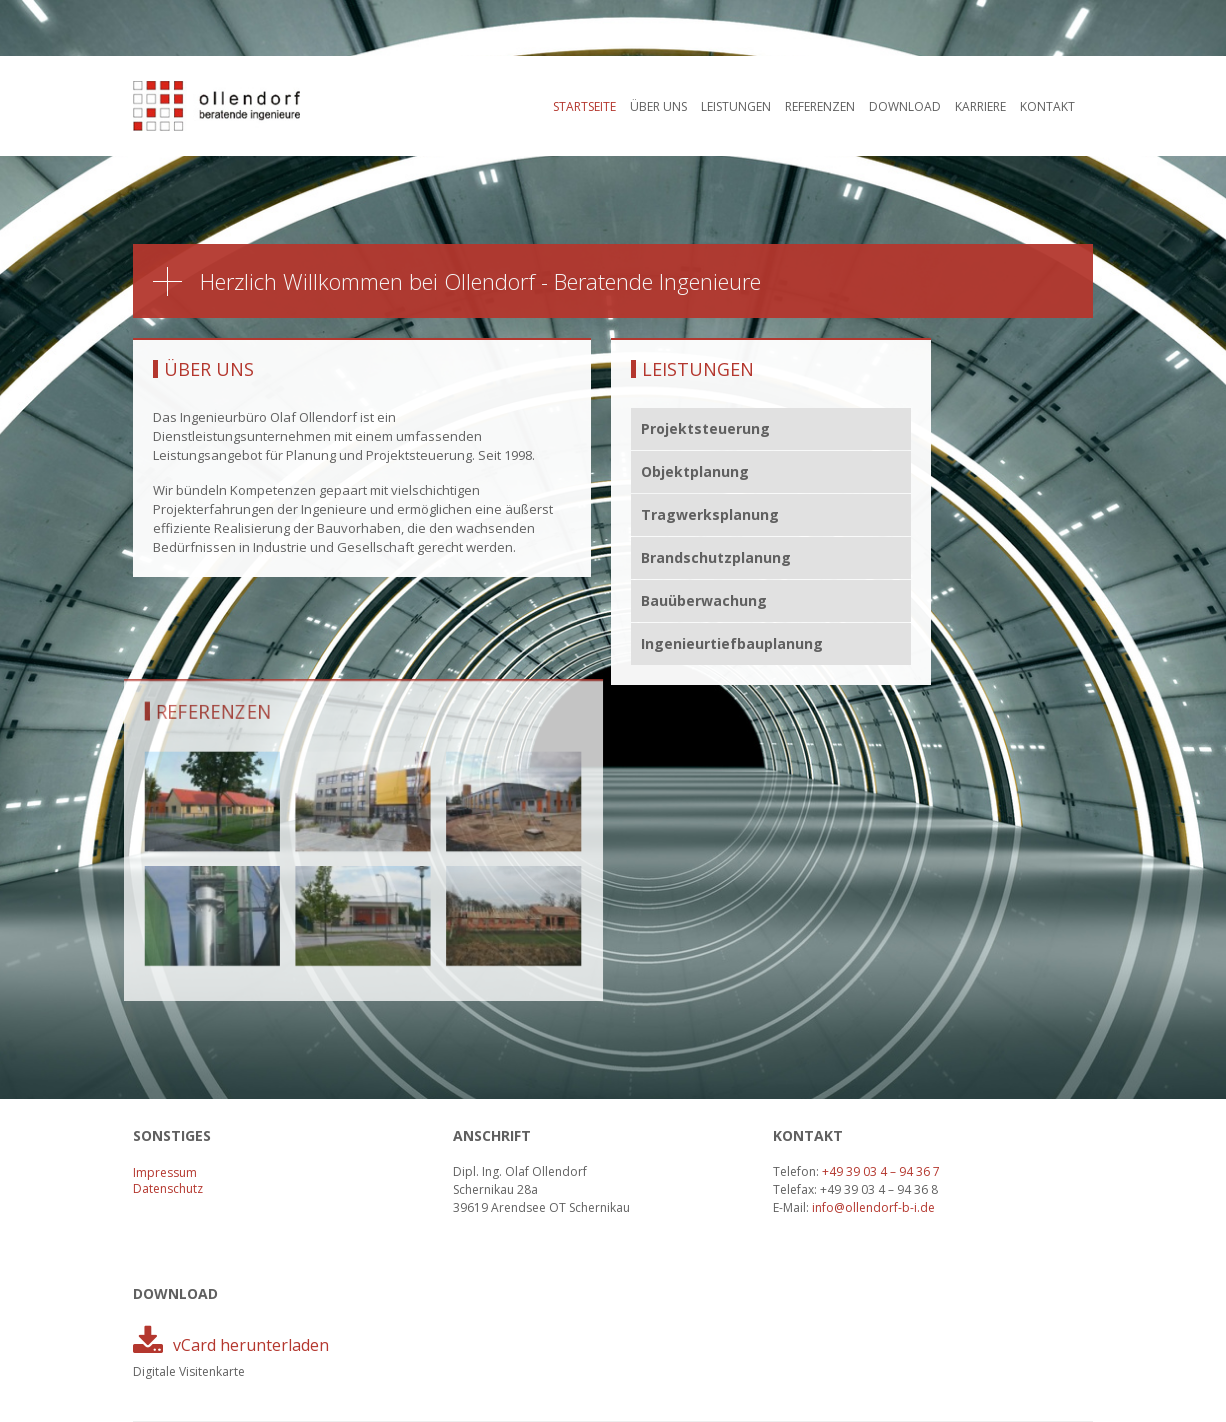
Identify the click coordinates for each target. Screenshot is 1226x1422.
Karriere (980, 106)
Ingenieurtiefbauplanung (732, 643)
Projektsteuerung (705, 428)
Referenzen (820, 106)
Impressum (165, 1172)
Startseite (584, 106)
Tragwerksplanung (710, 514)
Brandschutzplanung (716, 557)
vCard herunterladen (251, 1345)
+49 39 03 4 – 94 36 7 (881, 1171)
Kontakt (1047, 106)
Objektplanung (695, 471)
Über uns (658, 106)
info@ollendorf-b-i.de (873, 1207)
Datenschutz (168, 1188)
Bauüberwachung (704, 600)
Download (905, 106)
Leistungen (736, 106)
